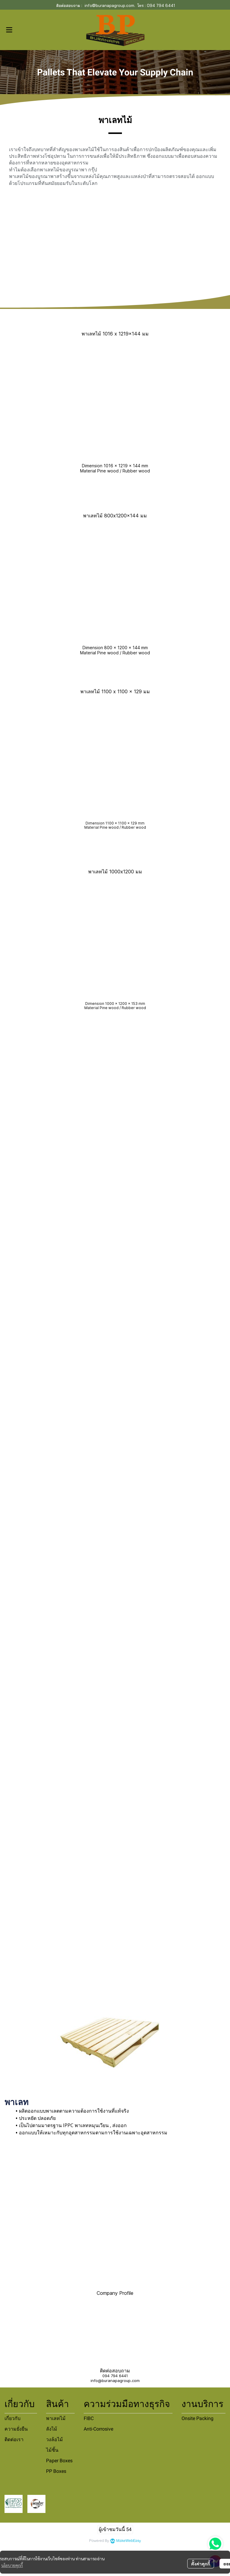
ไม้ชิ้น (52, 2450)
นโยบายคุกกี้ (12, 2565)
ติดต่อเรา (14, 2439)
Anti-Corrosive (98, 2429)
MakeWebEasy (128, 2541)
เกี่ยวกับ (12, 2418)
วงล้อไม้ (54, 2439)
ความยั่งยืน (16, 2429)
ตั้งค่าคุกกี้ (200, 2563)
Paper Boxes (59, 2460)
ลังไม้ (51, 2429)
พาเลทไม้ (56, 2418)
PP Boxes (56, 2471)
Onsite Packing (197, 2418)
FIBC (89, 2418)
